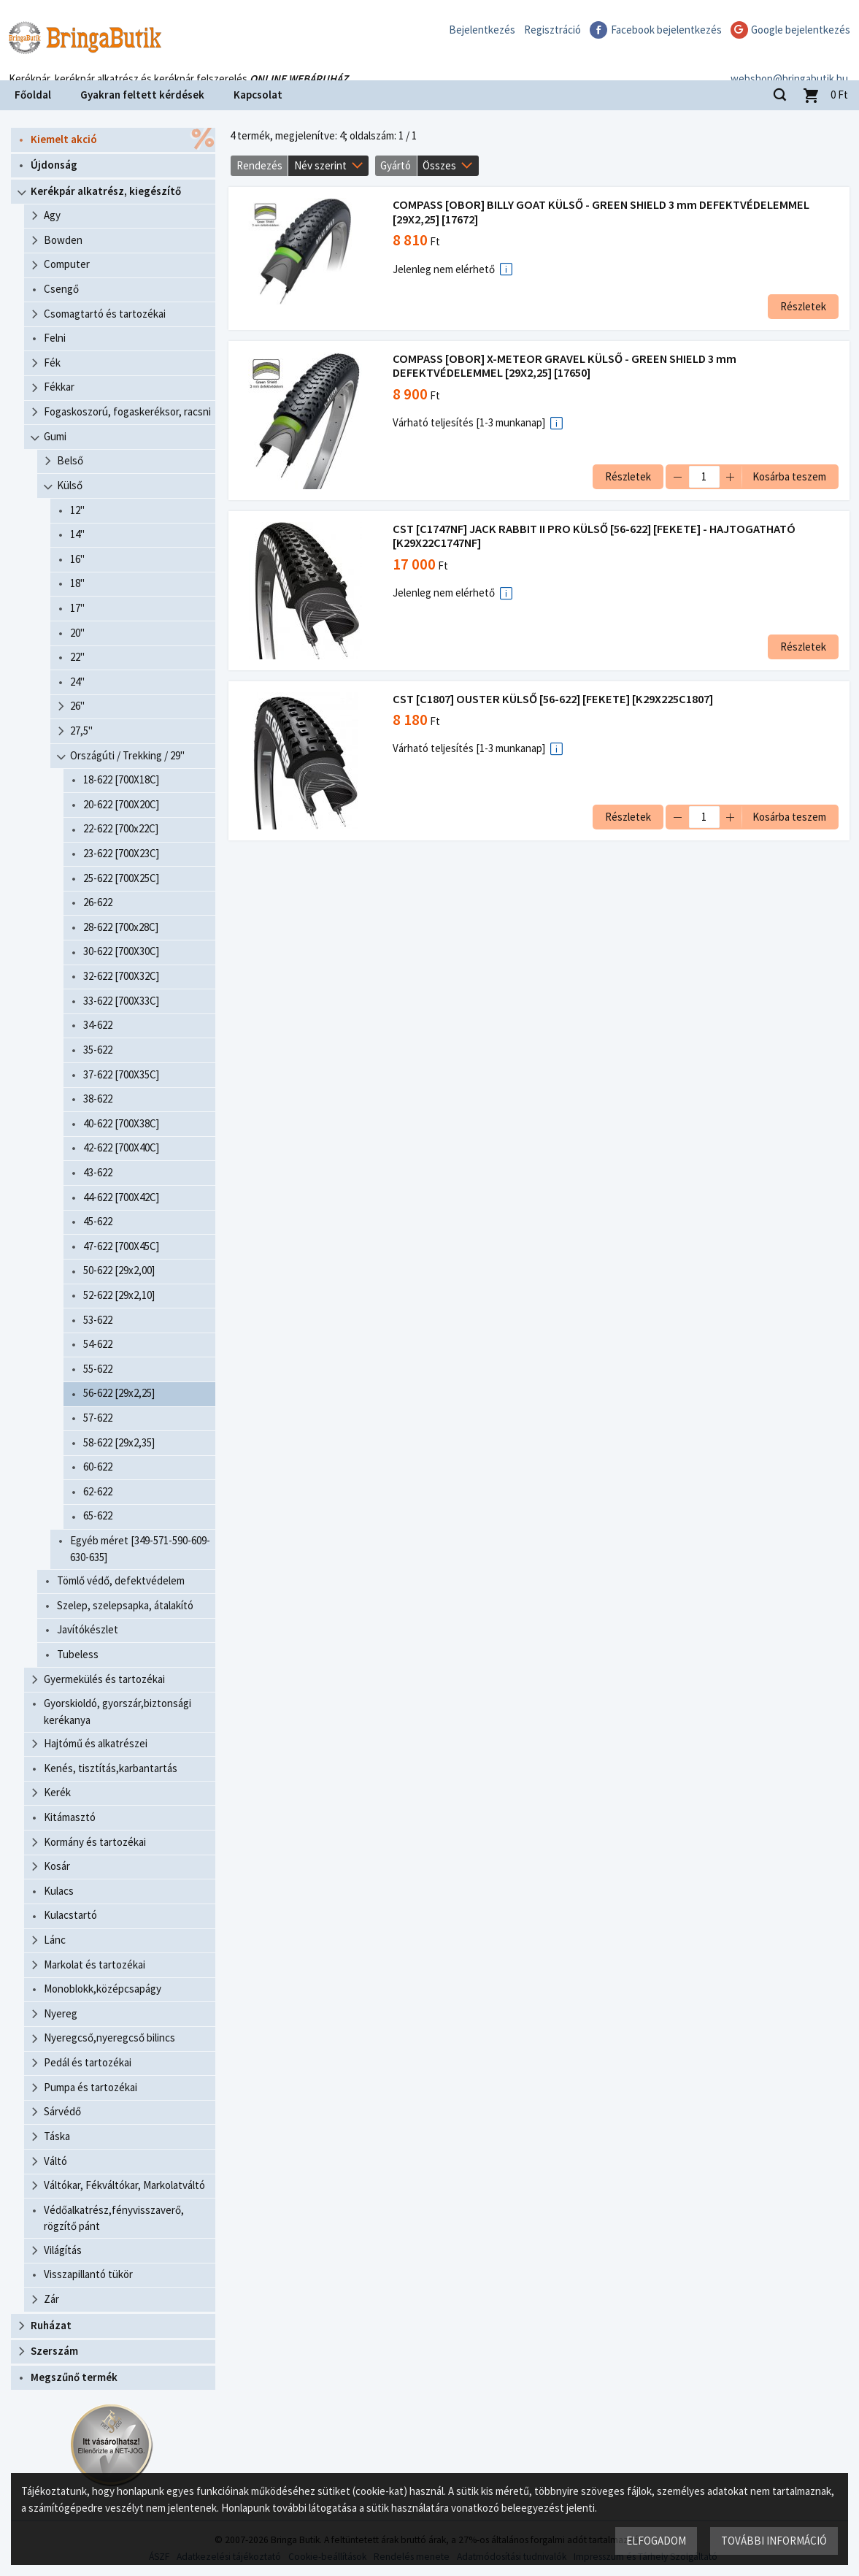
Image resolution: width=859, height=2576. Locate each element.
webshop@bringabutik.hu (789, 61)
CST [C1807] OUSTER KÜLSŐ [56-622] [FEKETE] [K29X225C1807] (554, 699)
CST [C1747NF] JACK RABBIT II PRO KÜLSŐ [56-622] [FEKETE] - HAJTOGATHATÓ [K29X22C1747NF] (595, 536)
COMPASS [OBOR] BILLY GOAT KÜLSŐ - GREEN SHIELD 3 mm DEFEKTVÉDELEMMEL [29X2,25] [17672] (602, 212)
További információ (773, 2540)
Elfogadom (655, 2540)
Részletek (802, 306)
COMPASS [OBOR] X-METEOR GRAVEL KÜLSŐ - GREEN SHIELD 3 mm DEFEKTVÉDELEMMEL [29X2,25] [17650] (566, 366)
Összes (439, 165)
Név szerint (320, 165)
